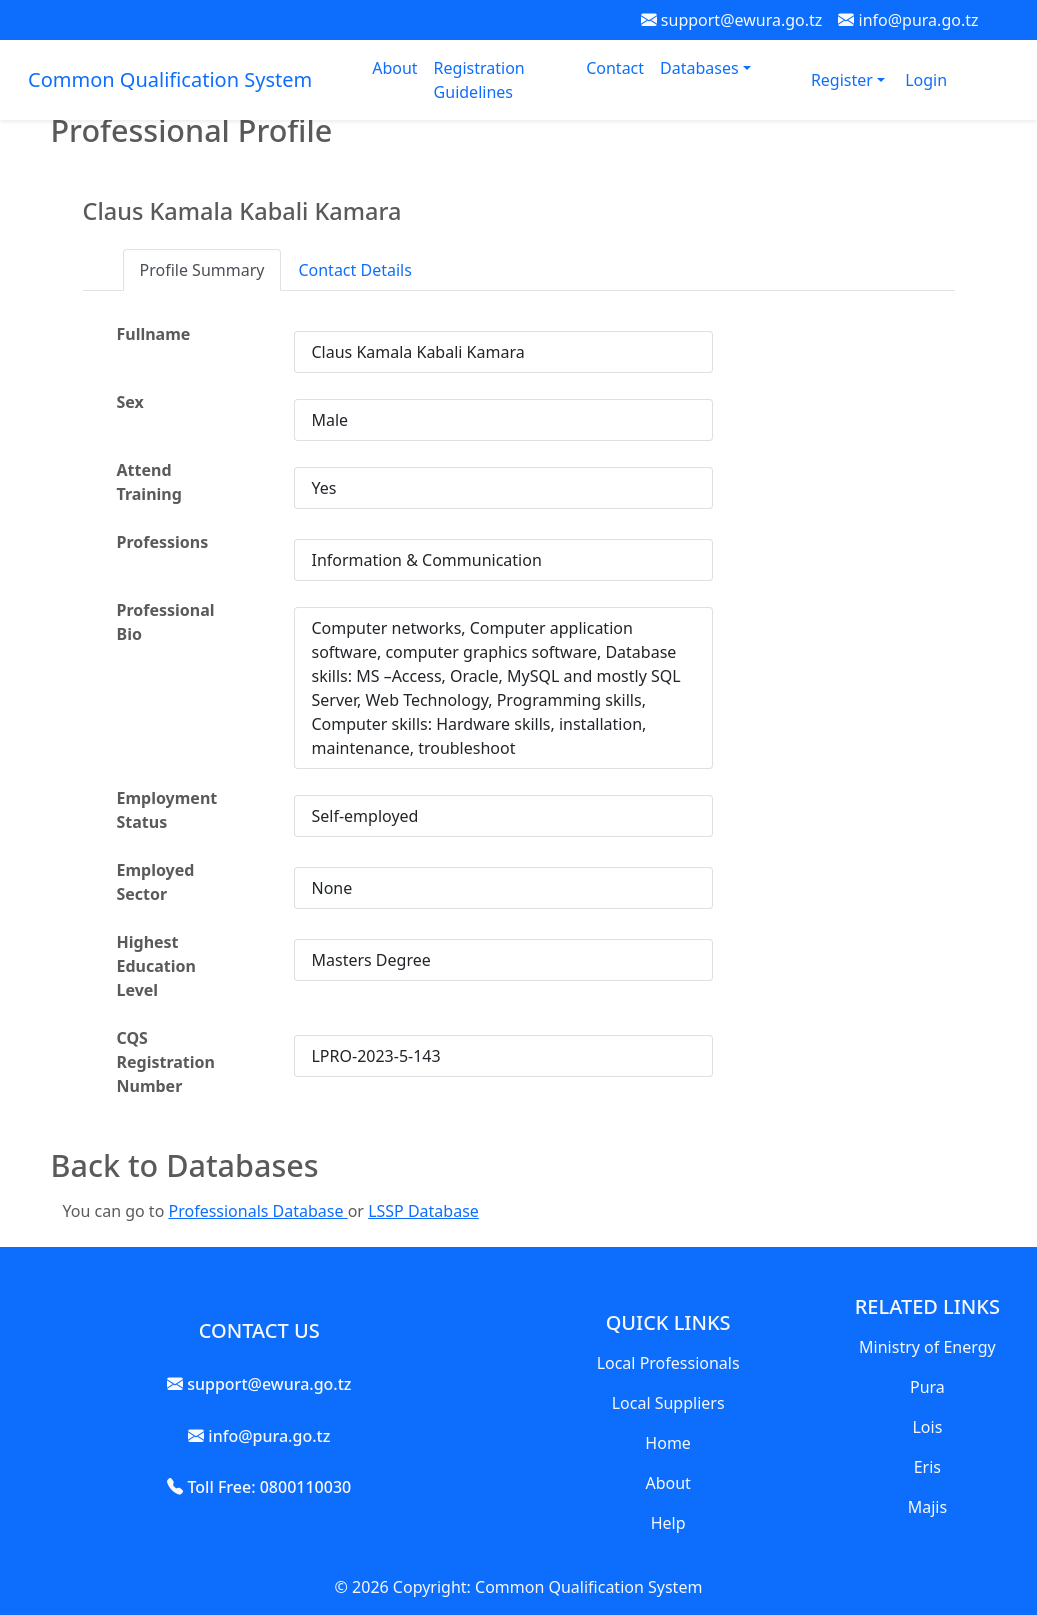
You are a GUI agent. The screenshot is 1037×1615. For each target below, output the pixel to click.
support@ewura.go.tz (732, 20)
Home (668, 1443)
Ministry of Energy (927, 1347)
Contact (615, 68)
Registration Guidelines (479, 80)
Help (668, 1523)
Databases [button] (701, 68)
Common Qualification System (170, 79)
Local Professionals (668, 1363)
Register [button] (844, 80)
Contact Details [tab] (354, 270)
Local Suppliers (668, 1403)
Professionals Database (257, 1211)
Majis (927, 1507)
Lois (927, 1427)
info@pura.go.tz (908, 20)
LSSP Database (423, 1211)
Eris (927, 1467)
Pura (927, 1387)
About (394, 68)
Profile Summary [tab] (202, 270)
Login (926, 80)
